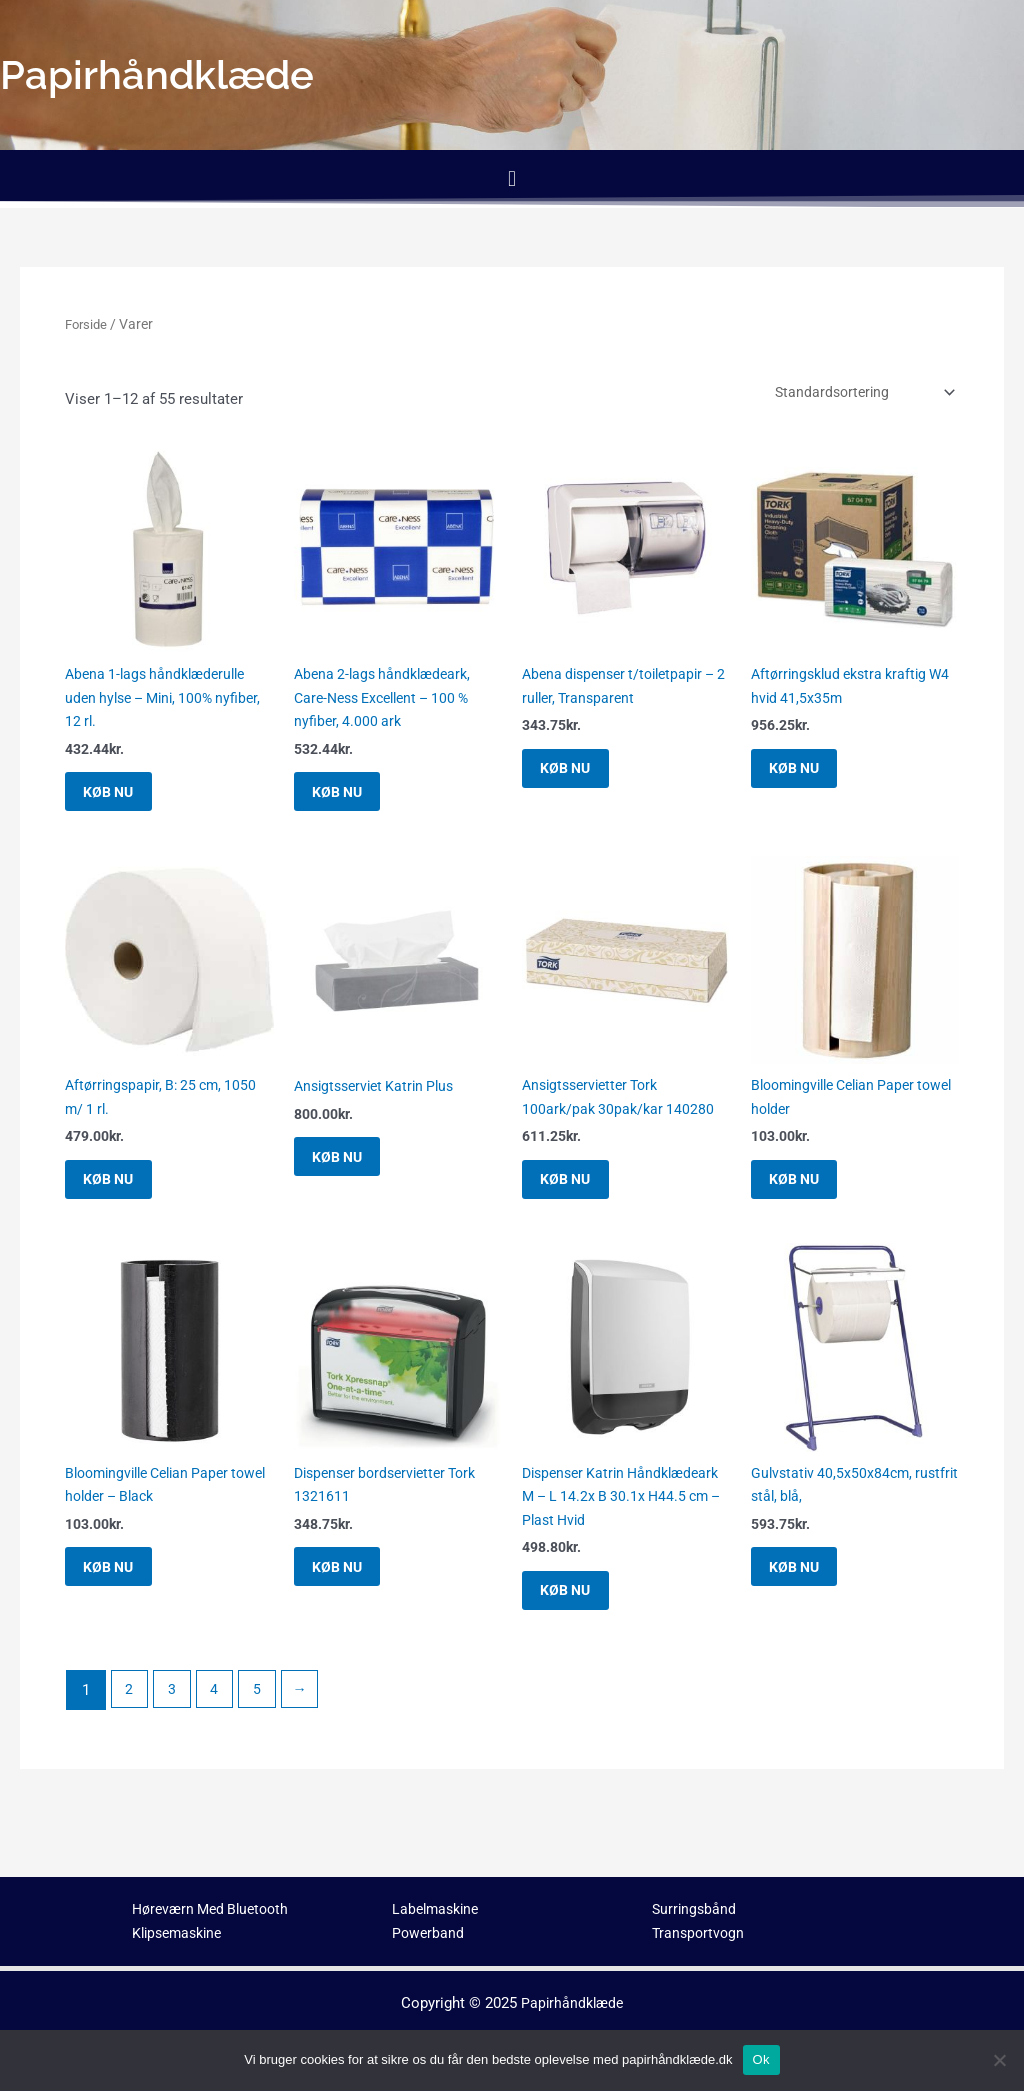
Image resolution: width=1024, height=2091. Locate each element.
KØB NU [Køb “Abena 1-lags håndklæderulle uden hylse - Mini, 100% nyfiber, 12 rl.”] (122, 804)
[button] (511, 178)
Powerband (429, 1934)
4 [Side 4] (219, 1738)
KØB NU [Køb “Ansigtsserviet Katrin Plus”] (351, 1181)
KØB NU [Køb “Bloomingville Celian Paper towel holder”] (808, 1205)
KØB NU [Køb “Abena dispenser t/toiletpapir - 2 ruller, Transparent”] (579, 779)
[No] (999, 2060)
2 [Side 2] (130, 1738)
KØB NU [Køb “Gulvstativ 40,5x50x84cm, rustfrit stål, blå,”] (808, 1607)
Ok (761, 2059)
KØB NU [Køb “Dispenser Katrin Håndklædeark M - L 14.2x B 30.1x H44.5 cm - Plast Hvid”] (579, 1632)
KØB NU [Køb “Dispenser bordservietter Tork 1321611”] (351, 1607)
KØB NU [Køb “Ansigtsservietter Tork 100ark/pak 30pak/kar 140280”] (579, 1205)
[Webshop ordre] (851, 393)
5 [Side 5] (264, 1738)
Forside (88, 324)
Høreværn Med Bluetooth (216, 1909)
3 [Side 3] (175, 1738)
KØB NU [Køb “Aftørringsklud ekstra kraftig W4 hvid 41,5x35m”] (808, 779)
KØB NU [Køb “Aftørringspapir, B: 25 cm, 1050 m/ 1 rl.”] (122, 1205)
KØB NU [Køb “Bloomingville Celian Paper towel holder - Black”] (122, 1607)
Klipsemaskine (181, 1934)
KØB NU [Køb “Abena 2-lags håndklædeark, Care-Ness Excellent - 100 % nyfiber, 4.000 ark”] (351, 804)
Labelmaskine (438, 1909)
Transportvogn (700, 1934)
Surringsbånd (695, 1909)
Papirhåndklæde (572, 2003)
